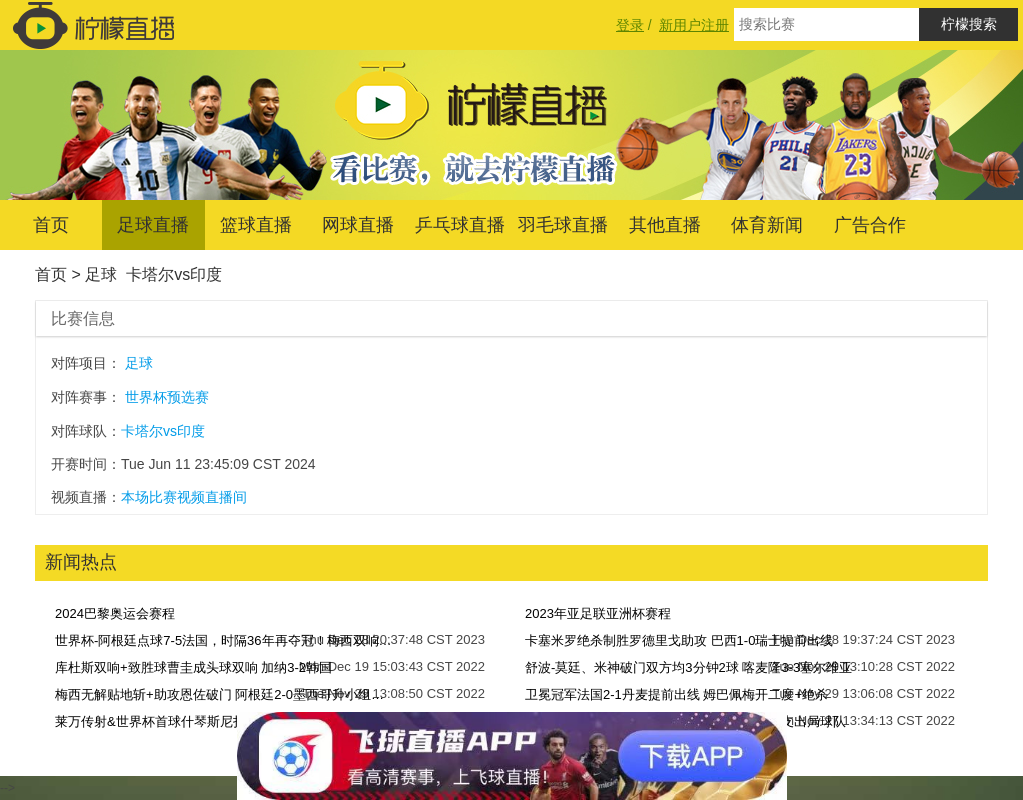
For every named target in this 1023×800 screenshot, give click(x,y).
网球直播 (358, 225)
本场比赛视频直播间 (184, 497)
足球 (101, 274)
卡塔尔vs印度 (174, 274)
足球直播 (153, 225)
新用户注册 (694, 25)
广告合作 (870, 225)
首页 (51, 225)
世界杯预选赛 (167, 397)
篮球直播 (256, 225)
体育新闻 (767, 225)
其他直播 (665, 225)
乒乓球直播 (460, 225)
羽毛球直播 (563, 225)
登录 (630, 25)
